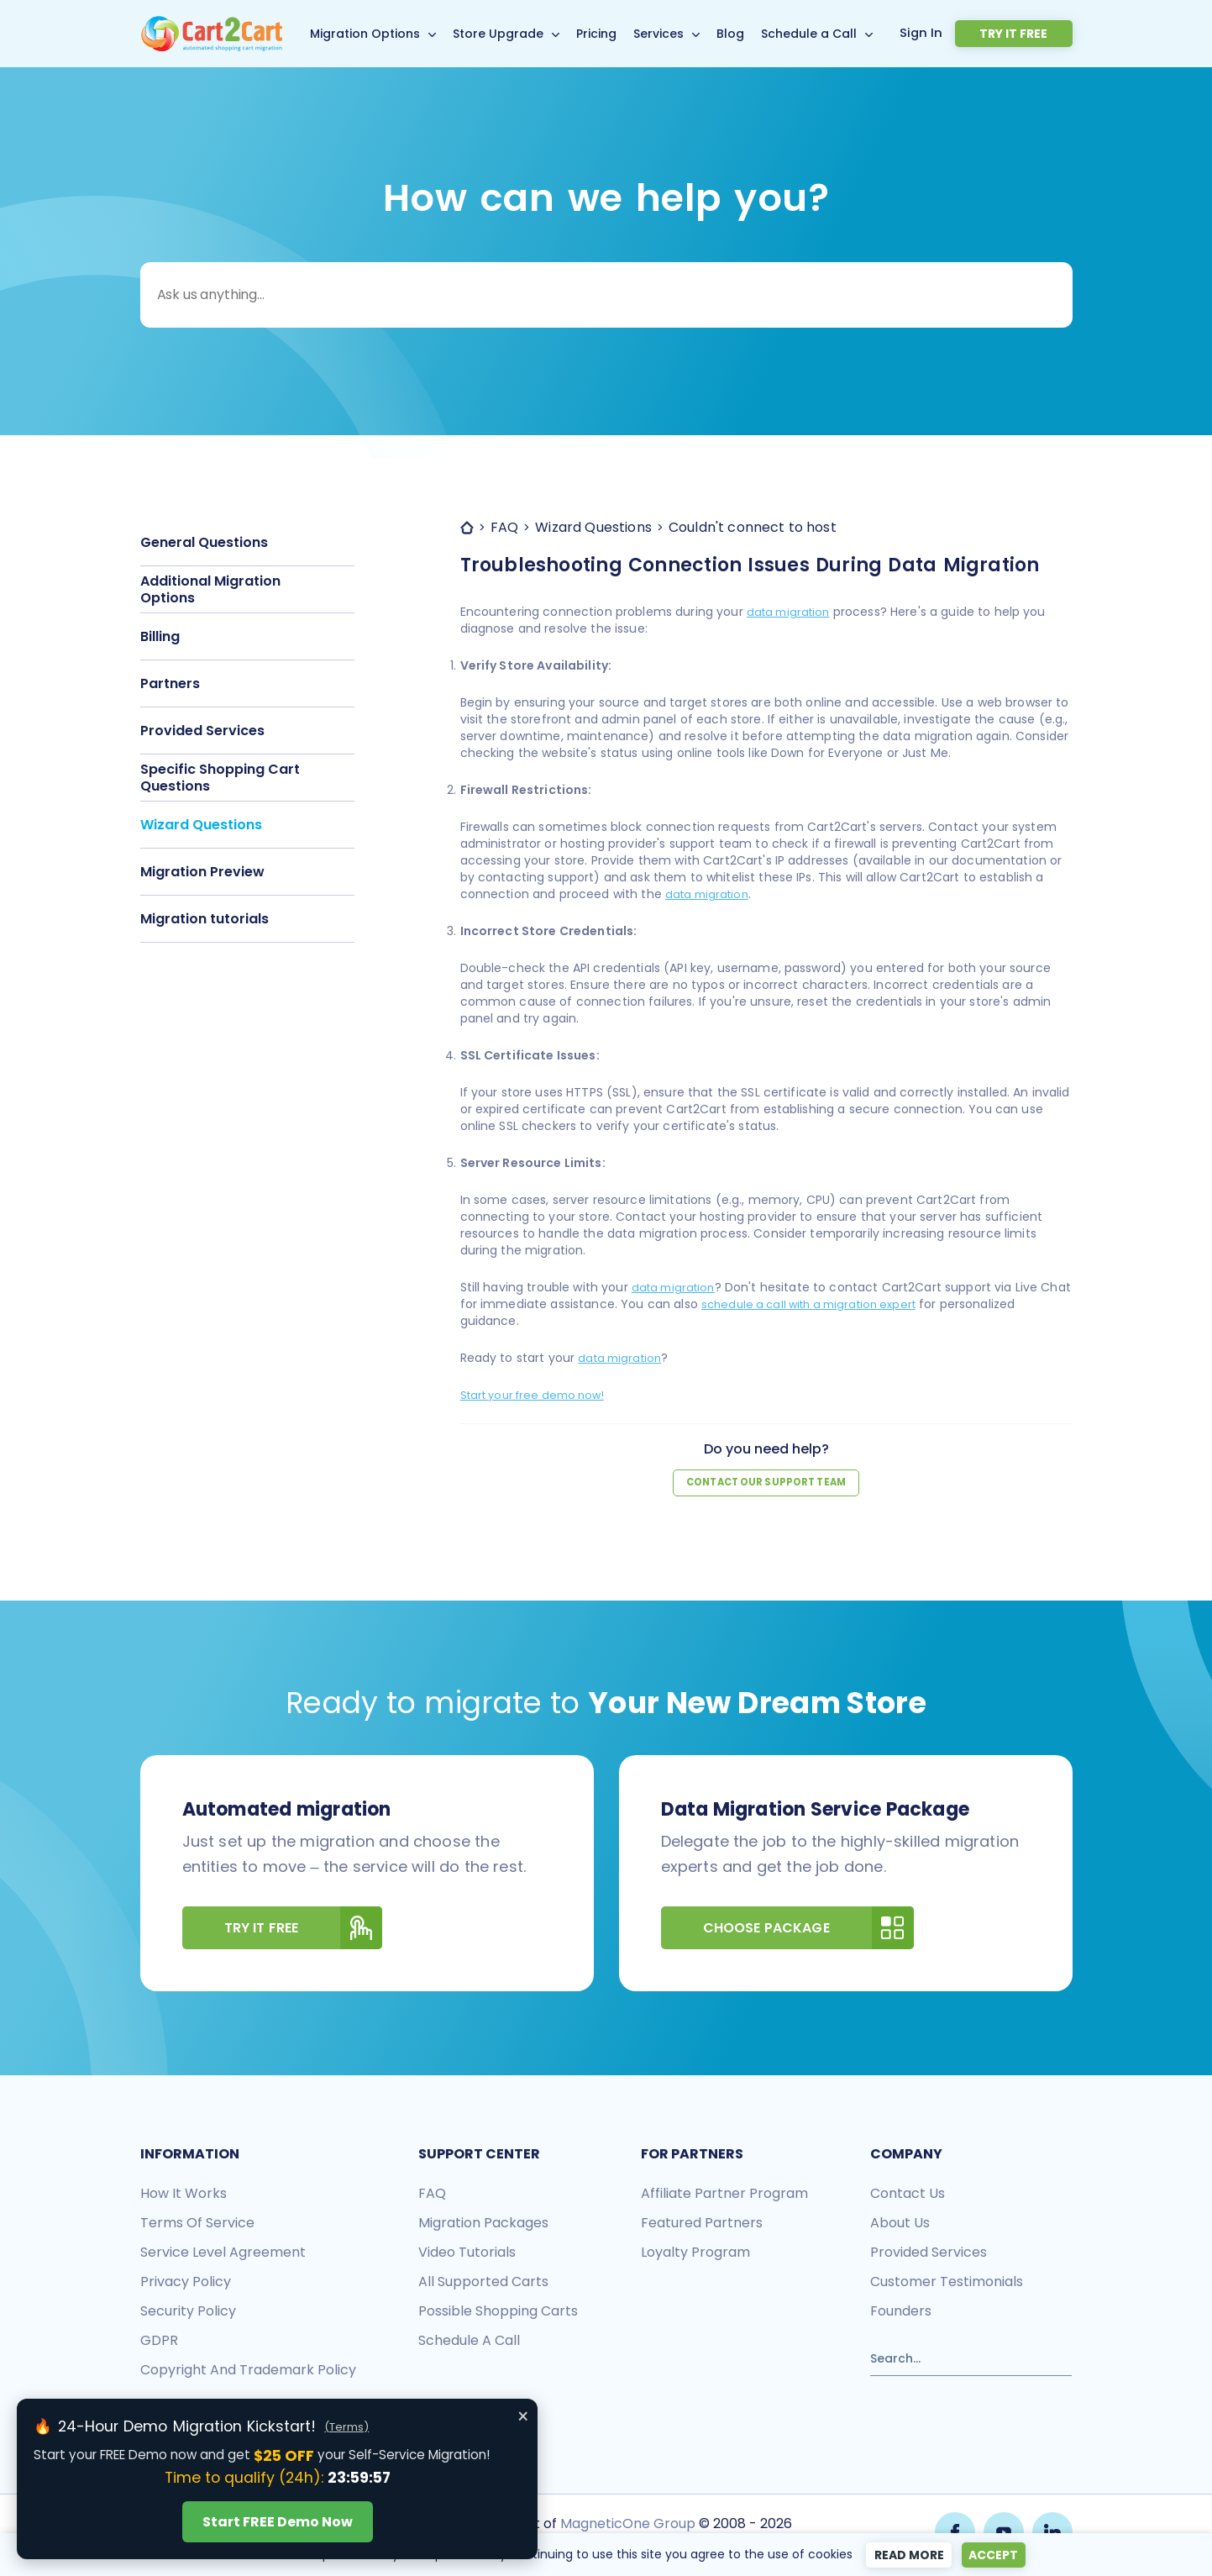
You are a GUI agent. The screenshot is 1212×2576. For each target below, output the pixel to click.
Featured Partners (702, 2223)
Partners (170, 683)
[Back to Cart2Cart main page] (211, 25)
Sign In (960, 32)
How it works (183, 2194)
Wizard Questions (201, 824)
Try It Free (303, 1928)
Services (678, 33)
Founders (900, 2311)
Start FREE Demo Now (277, 2521)
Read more (905, 2555)
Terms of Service (197, 2223)
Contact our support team (766, 1483)
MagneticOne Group (626, 2523)
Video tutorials (467, 2253)
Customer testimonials (946, 2282)
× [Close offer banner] (523, 2417)
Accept (997, 2555)
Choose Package (808, 1928)
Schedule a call (469, 2341)
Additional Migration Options (210, 589)
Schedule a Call (829, 33)
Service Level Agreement (223, 2253)
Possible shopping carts (498, 2311)
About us (900, 2223)
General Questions (204, 542)
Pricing (616, 33)
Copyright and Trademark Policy (248, 2370)
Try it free (1033, 33)
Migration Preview (202, 871)
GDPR (159, 2341)
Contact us (907, 2194)
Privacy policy (185, 2282)
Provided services (928, 2253)
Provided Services (202, 730)
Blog (750, 33)
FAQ (432, 2194)
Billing (160, 636)
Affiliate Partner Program (724, 2194)
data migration (792, 611)
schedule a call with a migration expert (851, 1304)
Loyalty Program (695, 2253)
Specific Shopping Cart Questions (220, 778)
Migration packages (483, 2223)
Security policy (188, 2311)
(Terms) (346, 2427)
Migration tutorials (204, 918)
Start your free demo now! (539, 1394)
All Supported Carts (483, 2282)
